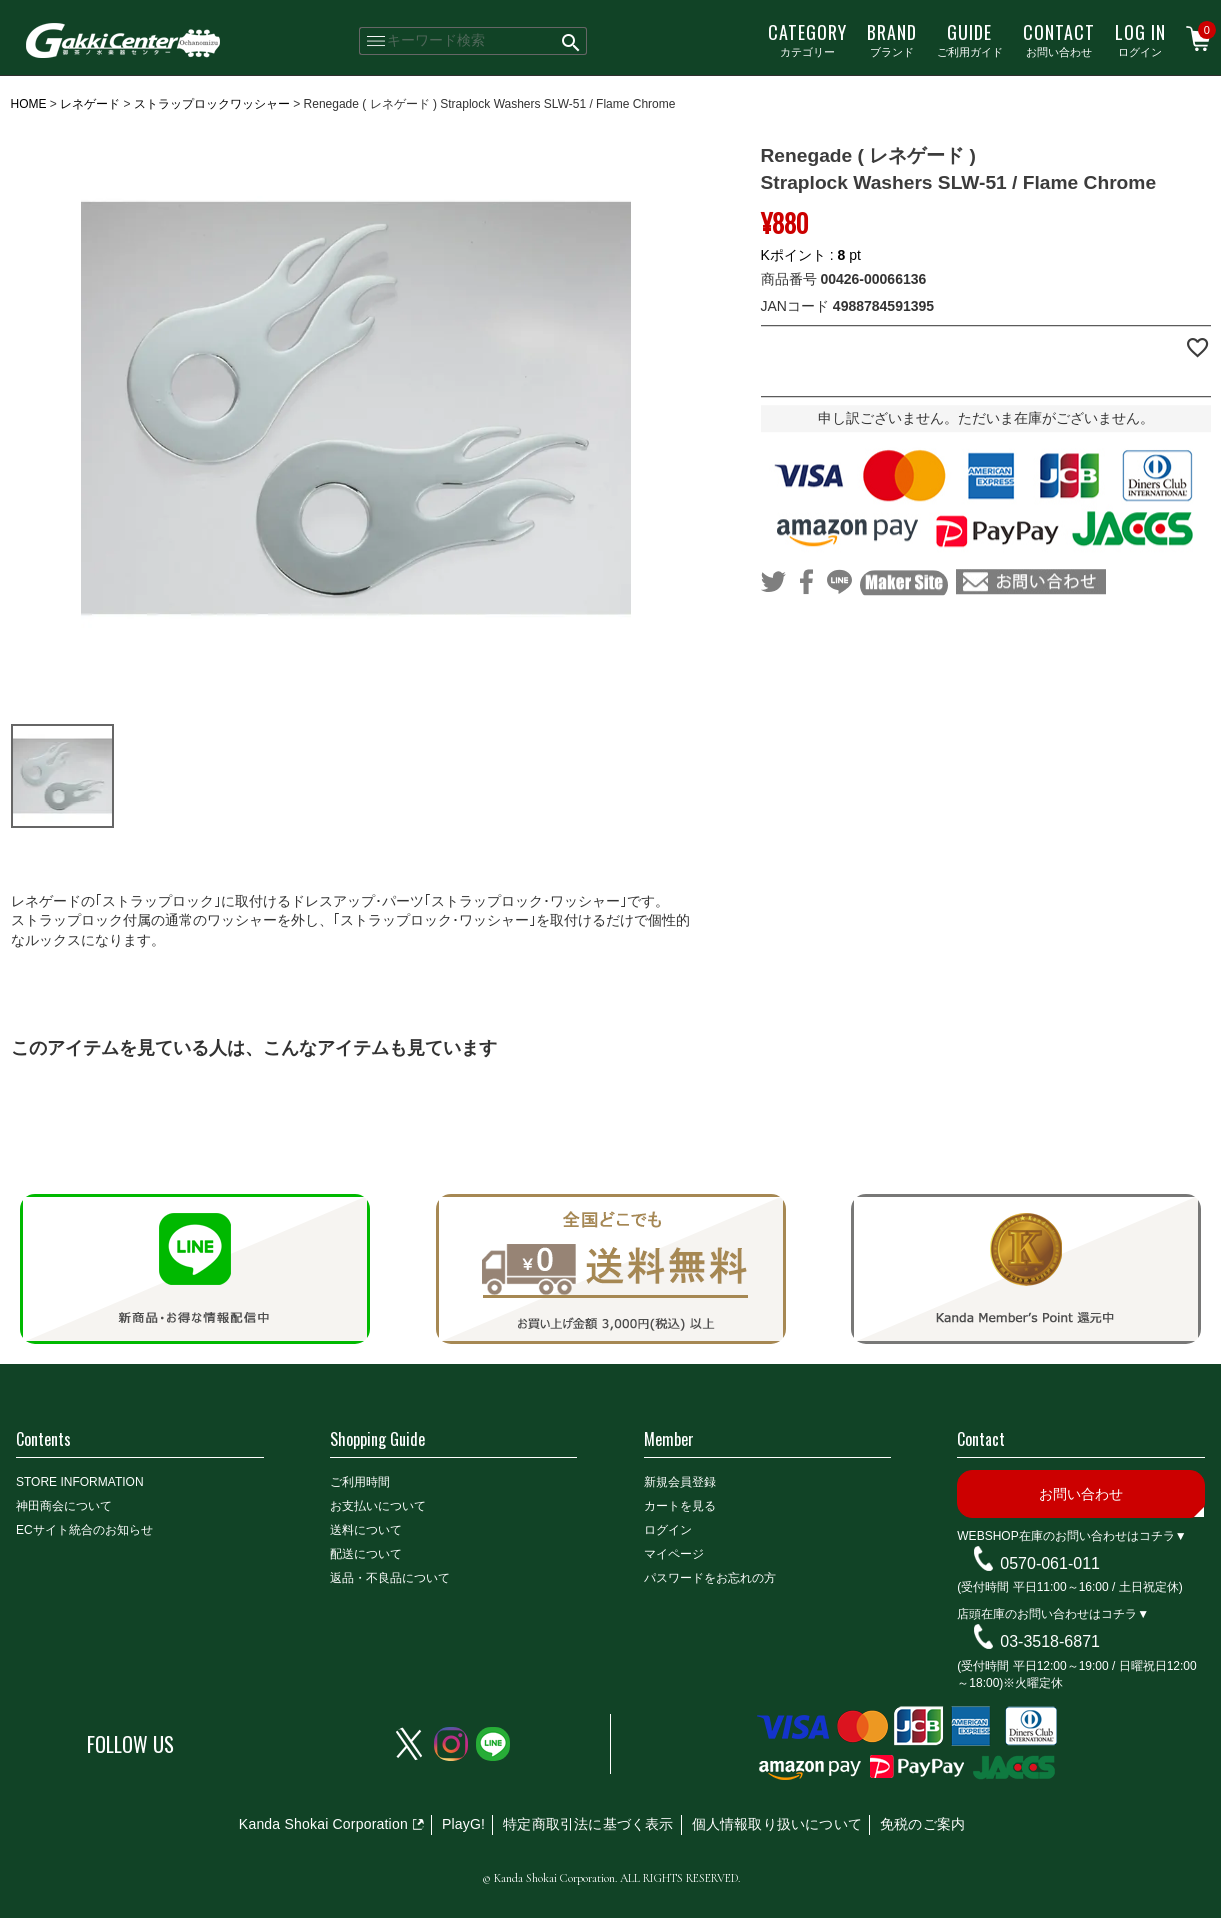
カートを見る (680, 1506)
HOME (29, 104)
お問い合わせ (1059, 39)
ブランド (892, 39)
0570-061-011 (1050, 1562)
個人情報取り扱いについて (777, 1824)
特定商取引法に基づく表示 (588, 1824)
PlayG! (463, 1824)
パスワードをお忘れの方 (710, 1578)
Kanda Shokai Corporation (323, 1824)
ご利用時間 (360, 1482)
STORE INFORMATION (80, 1482)
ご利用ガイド (970, 39)
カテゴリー (807, 39)
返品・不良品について (390, 1578)
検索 (571, 41)
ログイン (1140, 39)
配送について (366, 1554)
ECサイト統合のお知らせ (84, 1530)
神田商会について (64, 1506)
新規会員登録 (680, 1482)
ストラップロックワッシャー (212, 104)
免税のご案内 (922, 1824)
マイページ (674, 1554)
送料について (366, 1530)
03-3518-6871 (1050, 1641)
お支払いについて (378, 1506)
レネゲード (90, 104)
